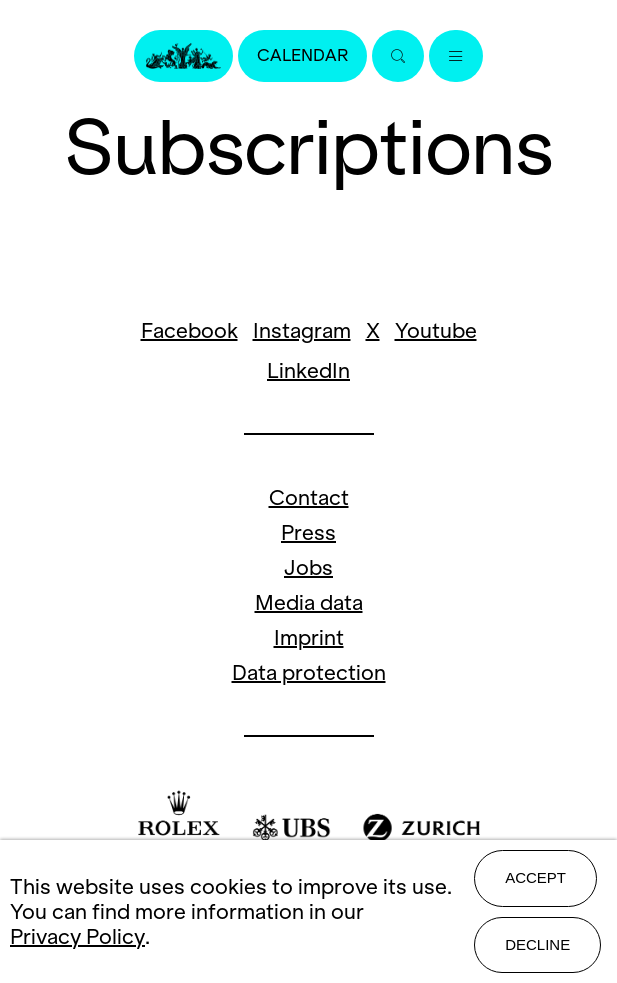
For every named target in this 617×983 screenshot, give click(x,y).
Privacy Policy (77, 936)
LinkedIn (308, 370)
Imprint (309, 637)
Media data (309, 602)
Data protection (309, 672)
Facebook (189, 330)
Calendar (302, 55)
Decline (537, 944)
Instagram (302, 330)
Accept (535, 877)
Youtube (436, 330)
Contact (309, 497)
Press (308, 532)
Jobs (308, 567)
